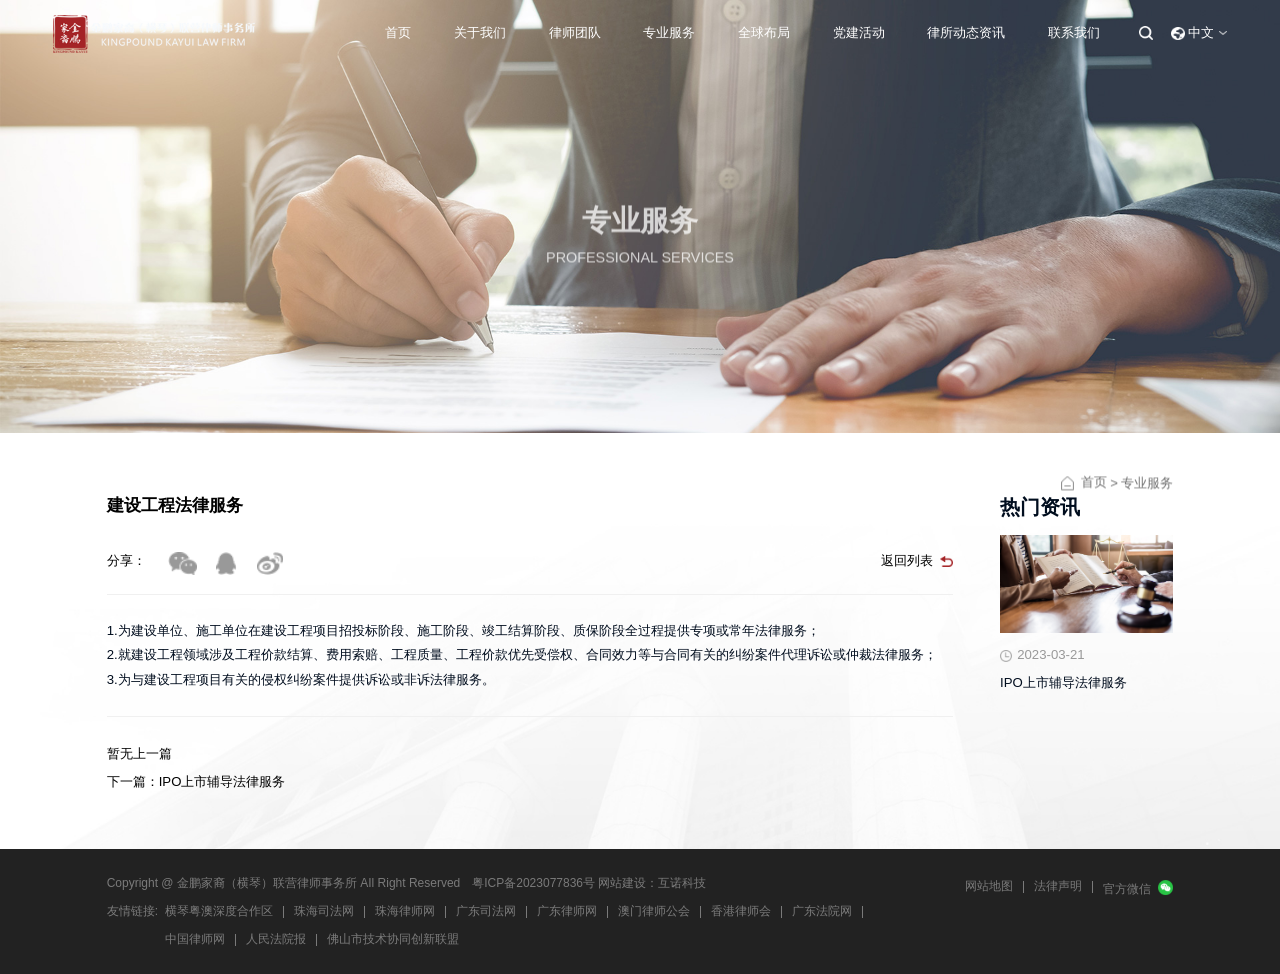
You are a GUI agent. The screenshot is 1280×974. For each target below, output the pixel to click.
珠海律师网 (405, 911)
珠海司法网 (324, 911)
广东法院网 (822, 911)
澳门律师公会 (654, 911)
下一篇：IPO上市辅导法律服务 (196, 781)
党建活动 (859, 32)
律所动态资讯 (966, 32)
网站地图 (989, 886)
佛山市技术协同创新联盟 (393, 939)
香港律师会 (741, 911)
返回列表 (907, 560)
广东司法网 (486, 911)
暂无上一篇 (139, 753)
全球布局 (764, 32)
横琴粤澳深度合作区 (219, 911)
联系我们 (1074, 32)
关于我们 (480, 32)
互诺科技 (682, 883)
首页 (398, 32)
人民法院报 (276, 939)
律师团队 (575, 32)
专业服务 (669, 32)
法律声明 (1058, 886)
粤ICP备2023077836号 (533, 883)
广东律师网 (567, 911)
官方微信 (1127, 889)
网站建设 (622, 883)
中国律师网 (195, 939)
